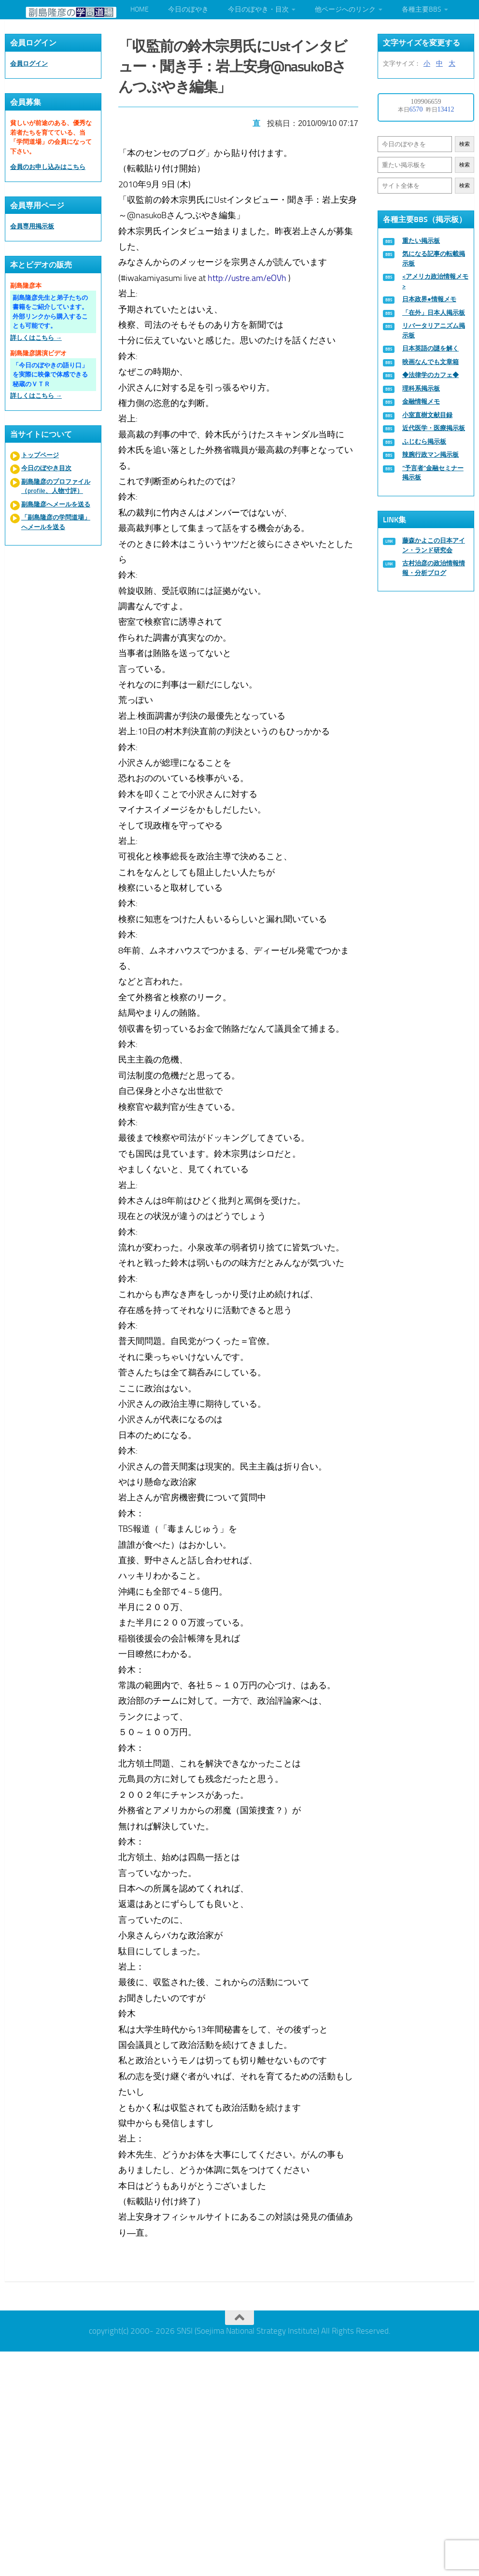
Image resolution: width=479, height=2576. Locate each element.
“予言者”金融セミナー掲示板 (433, 472)
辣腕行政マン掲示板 (430, 454)
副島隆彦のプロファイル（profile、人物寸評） (55, 486)
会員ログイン (29, 63)
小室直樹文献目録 (427, 415)
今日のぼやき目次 (46, 468)
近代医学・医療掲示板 (433, 428)
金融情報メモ (421, 401)
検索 (464, 144)
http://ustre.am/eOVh (248, 275)
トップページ (40, 455)
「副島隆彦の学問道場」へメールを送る (55, 522)
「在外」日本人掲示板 (433, 312)
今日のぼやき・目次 (258, 9)
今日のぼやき (188, 9)
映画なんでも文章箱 (430, 361)
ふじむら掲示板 (424, 441)
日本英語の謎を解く (430, 348)
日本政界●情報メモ (429, 299)
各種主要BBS (421, 9)
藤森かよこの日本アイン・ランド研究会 (433, 545)
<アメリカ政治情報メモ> (435, 281)
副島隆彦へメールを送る (55, 504)
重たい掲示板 (421, 240)
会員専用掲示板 (32, 226)
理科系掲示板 (421, 388)
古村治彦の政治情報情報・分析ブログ (433, 568)
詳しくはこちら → (36, 337)
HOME (139, 9)
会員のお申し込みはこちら (47, 166)
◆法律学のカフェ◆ (430, 374)
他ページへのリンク (345, 9)
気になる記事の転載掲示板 (433, 258)
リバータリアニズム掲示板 (433, 330)
